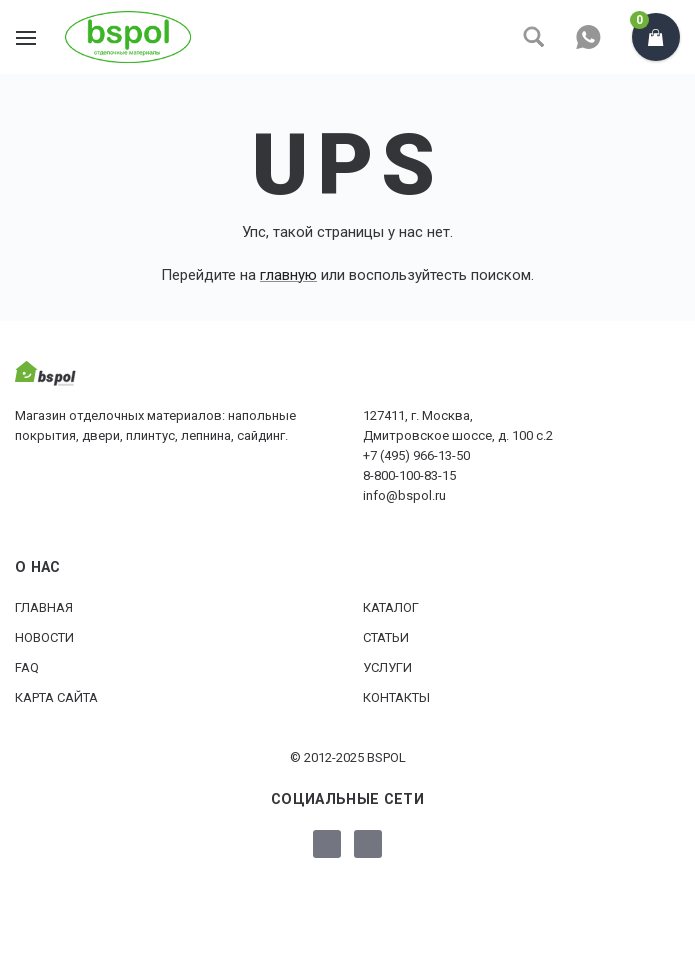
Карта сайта (56, 697)
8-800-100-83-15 (409, 475)
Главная (44, 607)
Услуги (387, 667)
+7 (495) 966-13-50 (416, 455)
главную (288, 275)
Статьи (386, 637)
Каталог (391, 607)
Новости (44, 637)
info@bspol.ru (404, 495)
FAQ (27, 667)
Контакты (396, 697)
